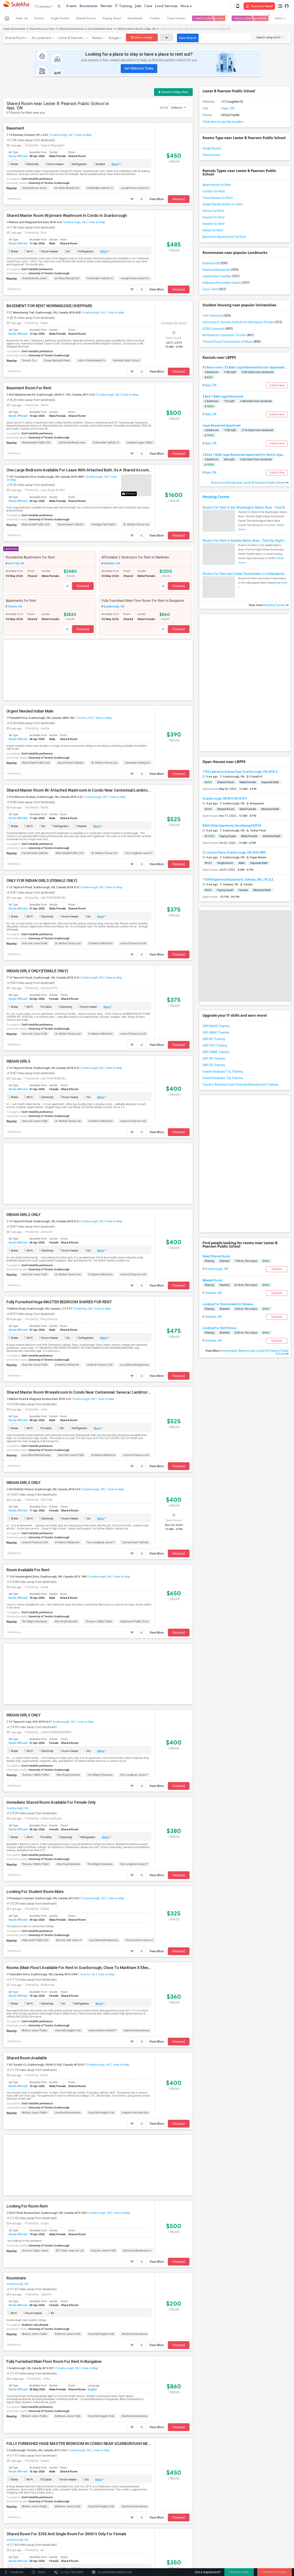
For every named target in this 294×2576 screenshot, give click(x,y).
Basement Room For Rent (28, 389)
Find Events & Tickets (85, 2523)
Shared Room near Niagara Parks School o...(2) (156, 2395)
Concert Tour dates (98, 2533)
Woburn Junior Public (34, 1836)
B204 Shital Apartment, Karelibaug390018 (231, 750)
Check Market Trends (91, 2472)
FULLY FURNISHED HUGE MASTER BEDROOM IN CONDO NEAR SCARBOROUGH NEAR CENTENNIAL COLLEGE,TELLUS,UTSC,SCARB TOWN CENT (78, 2183)
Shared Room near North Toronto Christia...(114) (96, 2389)
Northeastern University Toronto (228, 336)
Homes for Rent (213, 211)
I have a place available (250, 19)
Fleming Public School (126, 361)
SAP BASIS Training (216, 951)
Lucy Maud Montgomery (134, 1236)
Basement (15, 129)
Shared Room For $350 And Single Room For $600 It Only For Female (66, 2274)
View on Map (83, 135)
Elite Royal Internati (66, 1493)
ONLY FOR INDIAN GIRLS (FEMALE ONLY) (41, 818)
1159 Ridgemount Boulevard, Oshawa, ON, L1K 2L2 (237, 804)
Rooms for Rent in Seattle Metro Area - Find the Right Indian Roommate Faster (245, 541)
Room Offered (18, 157)
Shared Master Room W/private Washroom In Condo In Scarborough (66, 216)
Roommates (98, 6)
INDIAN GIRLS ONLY (23, 1086)
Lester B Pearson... (72, 39)
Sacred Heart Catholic (70, 525)
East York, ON (15, 564)
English (92, 2129)
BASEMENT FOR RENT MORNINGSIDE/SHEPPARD (49, 307)
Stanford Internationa (136, 1836)
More (195, 6)
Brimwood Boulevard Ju (137, 1990)
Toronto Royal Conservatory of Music (231, 342)
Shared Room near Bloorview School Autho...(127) (37, 2389)
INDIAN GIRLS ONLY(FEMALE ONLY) (37, 909)
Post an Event (94, 2539)
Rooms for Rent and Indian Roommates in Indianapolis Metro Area (245, 575)
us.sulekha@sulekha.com (173, 2508)
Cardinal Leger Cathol (140, 443)
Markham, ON (111, 564)
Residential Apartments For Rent (30, 558)
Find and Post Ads (85, 2502)
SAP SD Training (213, 990)
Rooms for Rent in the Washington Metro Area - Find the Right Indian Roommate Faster (245, 508)
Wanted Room (212, 1129)
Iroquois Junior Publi (103, 1990)
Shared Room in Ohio (42, 29)
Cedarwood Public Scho (134, 1493)
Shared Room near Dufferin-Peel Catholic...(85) (35, 2395)
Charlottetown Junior (34, 188)
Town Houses (176, 19)
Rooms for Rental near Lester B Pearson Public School (250, 483)
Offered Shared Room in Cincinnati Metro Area (86, 29)
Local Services (175, 6)
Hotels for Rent (212, 231)
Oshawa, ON (213, 1142)
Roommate (16, 2018)
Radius (97, 39)
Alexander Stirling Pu (137, 700)
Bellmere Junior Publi (67, 2073)
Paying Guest (112, 19)
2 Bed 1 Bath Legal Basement (222, 397)
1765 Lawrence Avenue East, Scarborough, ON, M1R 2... (241, 696)
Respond (179, 200)
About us (155, 2549)
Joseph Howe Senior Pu (134, 188)
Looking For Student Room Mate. (35, 1697)
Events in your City (43, 2533)
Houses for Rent (213, 218)
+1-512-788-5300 (167, 2499)
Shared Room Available (26, 1864)
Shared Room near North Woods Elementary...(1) (36, 2408)
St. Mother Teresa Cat (136, 525)
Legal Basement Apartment (221, 426)
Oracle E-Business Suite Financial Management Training (240, 1009)
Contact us (173, 2549)
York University (216, 316)
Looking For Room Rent (27, 1946)
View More (156, 200)
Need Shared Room (216, 1105)
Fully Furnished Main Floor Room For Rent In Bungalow (142, 601)
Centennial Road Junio (71, 443)
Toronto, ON (14, 607)
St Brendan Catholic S (100, 188)
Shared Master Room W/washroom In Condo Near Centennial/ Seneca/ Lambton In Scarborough (78, 1264)
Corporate (85, 2549)
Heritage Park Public (103, 525)
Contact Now (276, 386)
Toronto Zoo (29, 361)
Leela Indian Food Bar (220, 277)
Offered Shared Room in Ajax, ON (136, 29)
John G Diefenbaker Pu (91, 361)
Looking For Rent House (219, 1177)
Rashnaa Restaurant (220, 270)
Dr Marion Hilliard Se (100, 881)
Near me (22, 19)
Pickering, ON (83, 1180)
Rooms (39, 19)
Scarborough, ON (61, 135)
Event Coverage (41, 2539)
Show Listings (142, 38)
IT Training (132, 6)
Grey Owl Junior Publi (34, 881)
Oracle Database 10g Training (222, 1003)
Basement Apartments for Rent (224, 237)
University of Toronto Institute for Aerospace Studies (242, 323)
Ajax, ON (228, 109)
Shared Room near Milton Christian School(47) (95, 2395)
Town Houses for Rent (217, 198)
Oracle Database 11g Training (222, 996)
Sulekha (16, 7)
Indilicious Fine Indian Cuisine (225, 283)
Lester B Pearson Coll (133, 881)
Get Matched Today (139, 69)
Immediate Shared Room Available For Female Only (51, 1608)
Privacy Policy (225, 2549)
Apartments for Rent (21, 601)
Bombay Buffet (31, 2335)
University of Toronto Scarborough (48, 183)
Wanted (224, 1110)
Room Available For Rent (28, 1442)
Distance (178, 108)
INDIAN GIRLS (18, 999)
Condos (154, 19)
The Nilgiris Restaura (34, 1493)
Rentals (115, 6)
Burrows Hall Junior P (69, 1746)
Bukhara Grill (215, 264)
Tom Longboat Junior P (139, 791)
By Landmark (41, 39)
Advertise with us (249, 2549)
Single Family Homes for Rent (222, 205)
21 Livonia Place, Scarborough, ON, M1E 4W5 (233, 777)
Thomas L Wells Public (98, 1493)
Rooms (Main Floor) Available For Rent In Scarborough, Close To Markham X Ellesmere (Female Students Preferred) (78, 1773)
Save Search (187, 39)
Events (81, 6)
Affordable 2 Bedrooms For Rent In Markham (135, 558)
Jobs (147, 6)
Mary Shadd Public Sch (36, 525)
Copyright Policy (163, 2553)
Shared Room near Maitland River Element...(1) (156, 2402)
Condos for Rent (213, 192)
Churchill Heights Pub (68, 1836)
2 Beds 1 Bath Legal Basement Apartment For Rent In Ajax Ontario (248, 455)
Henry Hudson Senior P (139, 1746)
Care (157, 6)
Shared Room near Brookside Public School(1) (96, 2408)
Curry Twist (214, 290)
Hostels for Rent (213, 224)
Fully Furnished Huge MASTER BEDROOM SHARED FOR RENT (59, 1174)
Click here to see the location (222, 123)
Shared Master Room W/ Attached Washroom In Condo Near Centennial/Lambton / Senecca (78, 728)
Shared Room (15, 39)
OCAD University (217, 329)
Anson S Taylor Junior (35, 1990)
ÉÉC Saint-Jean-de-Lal (70, 1990)
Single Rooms (60, 19)
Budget (114, 39)
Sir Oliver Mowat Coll (67, 188)
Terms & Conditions (198, 2549)
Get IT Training (85, 2513)
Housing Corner (215, 497)
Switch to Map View (173, 93)
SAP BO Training (213, 964)
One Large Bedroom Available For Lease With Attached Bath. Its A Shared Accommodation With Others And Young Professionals (78, 471)
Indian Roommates (14, 29)
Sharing (209, 1110)
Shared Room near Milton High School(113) (154, 2389)
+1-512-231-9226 (192, 2499)
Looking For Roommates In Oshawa (227, 1153)
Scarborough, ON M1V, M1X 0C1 (224, 723)
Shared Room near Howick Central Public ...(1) (95, 2402)
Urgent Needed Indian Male (29, 649)
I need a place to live (208, 19)
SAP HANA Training (215, 977)
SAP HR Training (213, 983)
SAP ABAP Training (215, 957)
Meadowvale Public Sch (36, 443)
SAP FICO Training (214, 970)
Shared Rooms (86, 19)
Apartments (135, 19)
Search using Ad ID (269, 38)
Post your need (239, 2572)
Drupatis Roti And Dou (135, 1918)
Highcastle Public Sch (35, 1746)
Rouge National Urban (57, 361)
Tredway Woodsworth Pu (129, 2335)
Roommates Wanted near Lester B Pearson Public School (254, 1201)
